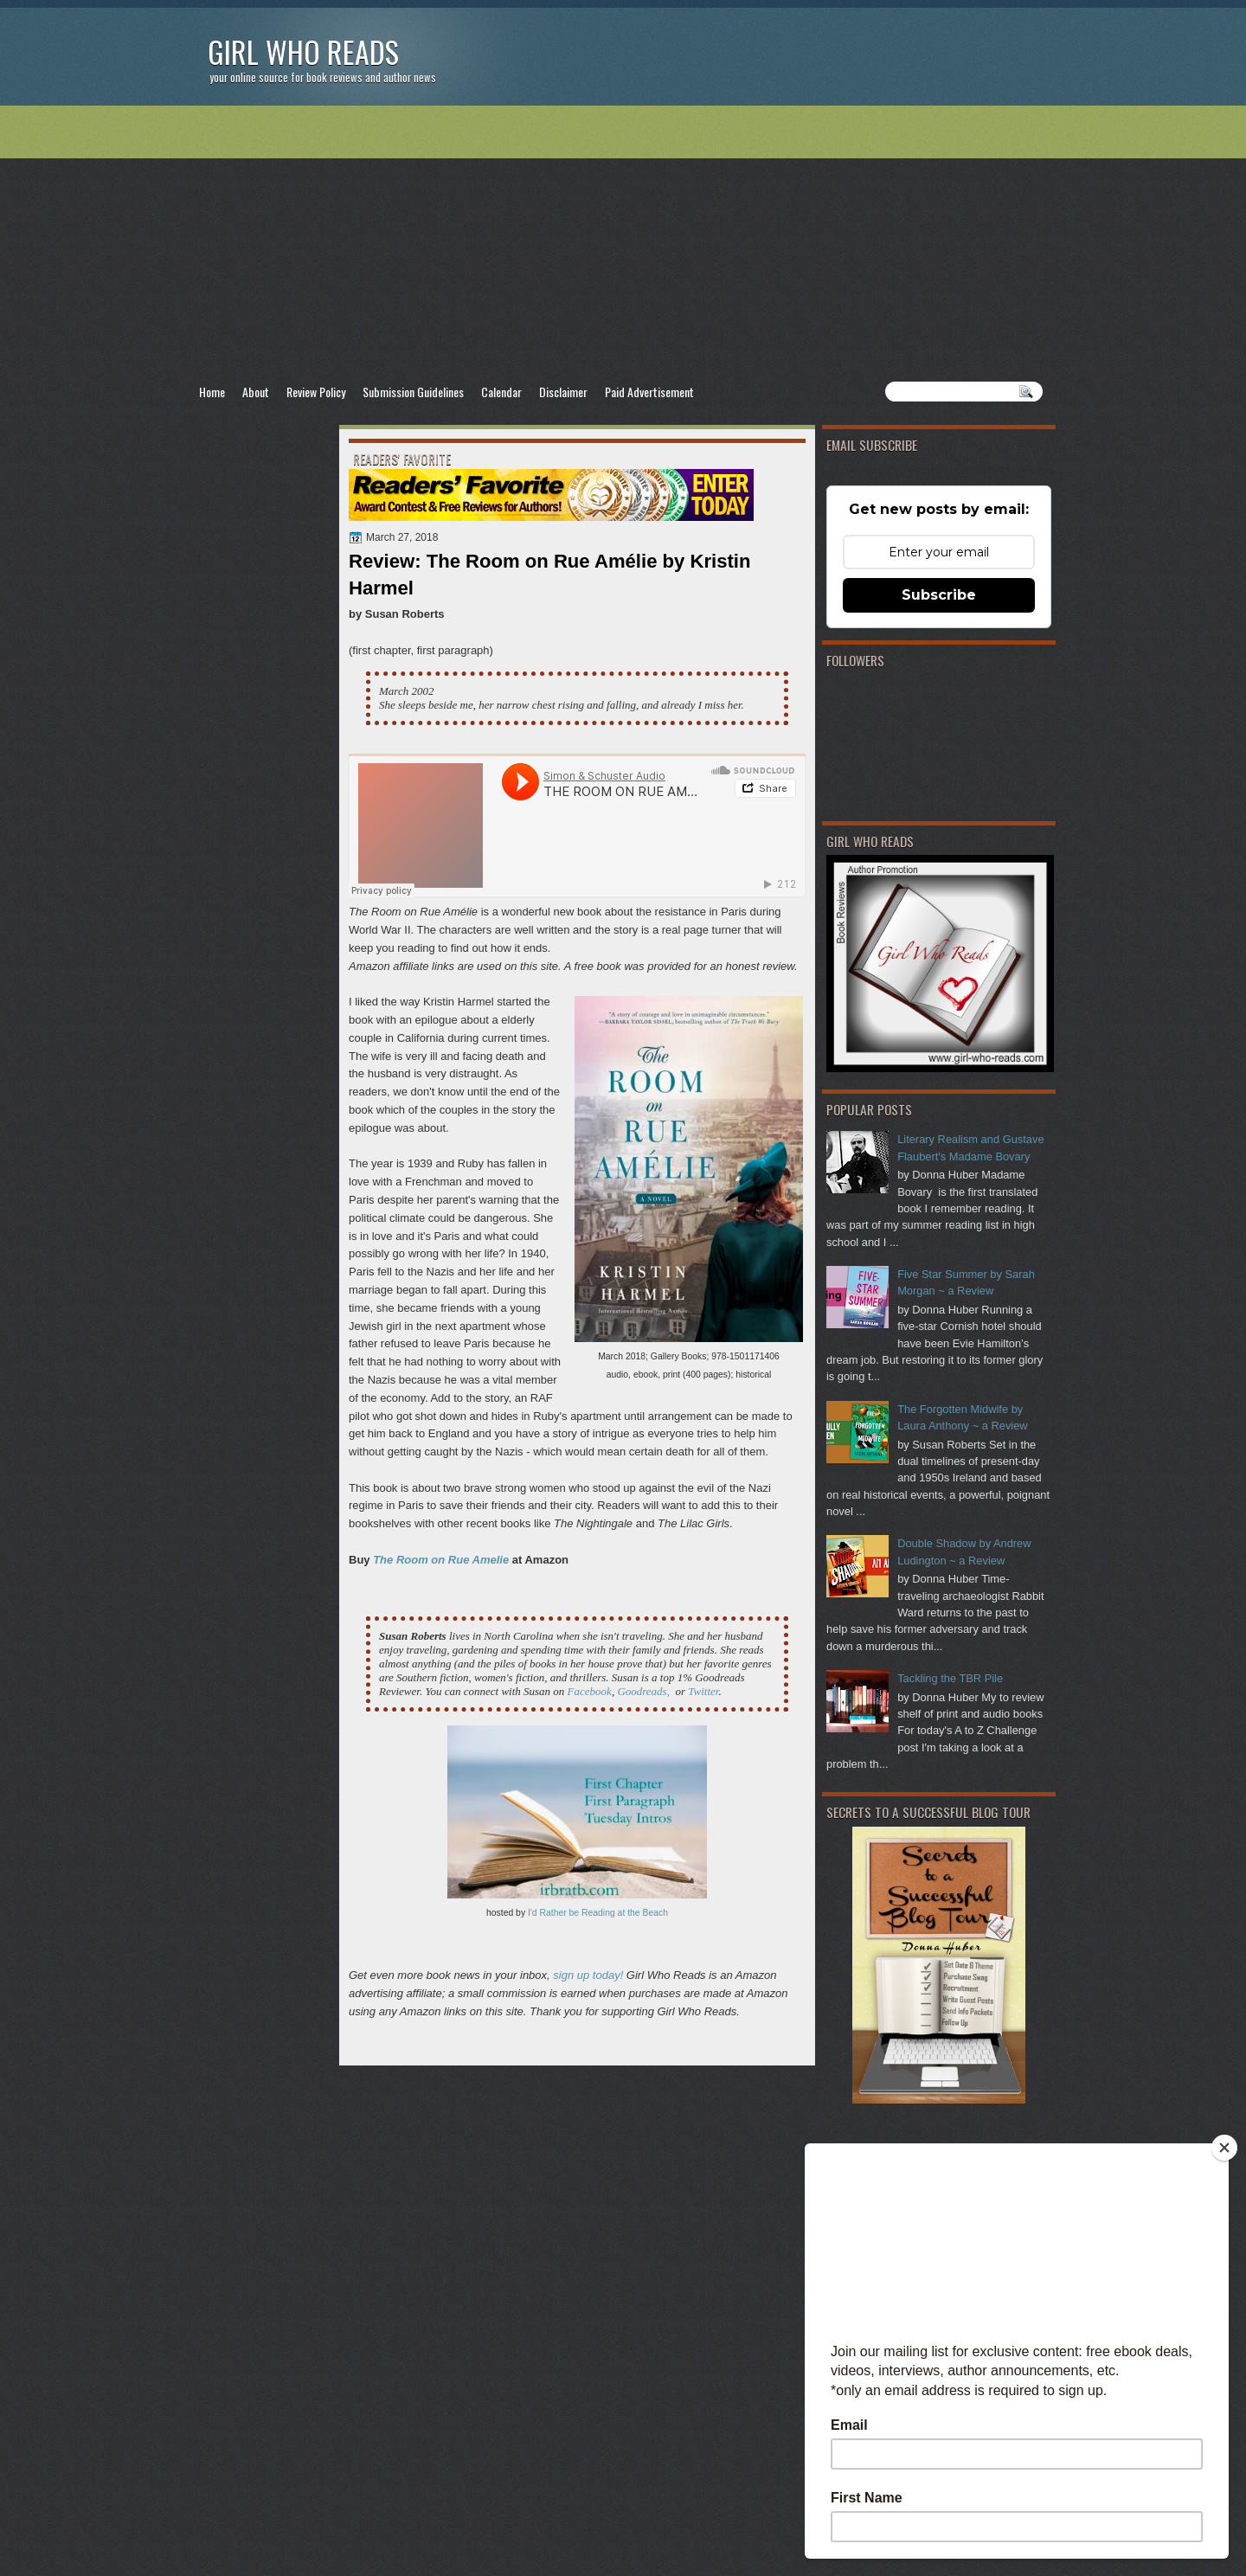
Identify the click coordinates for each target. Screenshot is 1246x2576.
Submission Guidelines (413, 391)
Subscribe (939, 595)
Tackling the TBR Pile (950, 1678)
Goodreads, (643, 1691)
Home (212, 391)
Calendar (501, 391)
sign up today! (588, 1975)
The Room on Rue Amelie (441, 1559)
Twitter (703, 1691)
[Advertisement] (623, 243)
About (255, 391)
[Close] (1224, 2148)
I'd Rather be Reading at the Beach (598, 1913)
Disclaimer (563, 391)
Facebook (590, 1691)
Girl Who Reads (303, 51)
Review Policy (315, 391)
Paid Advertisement (649, 391)
